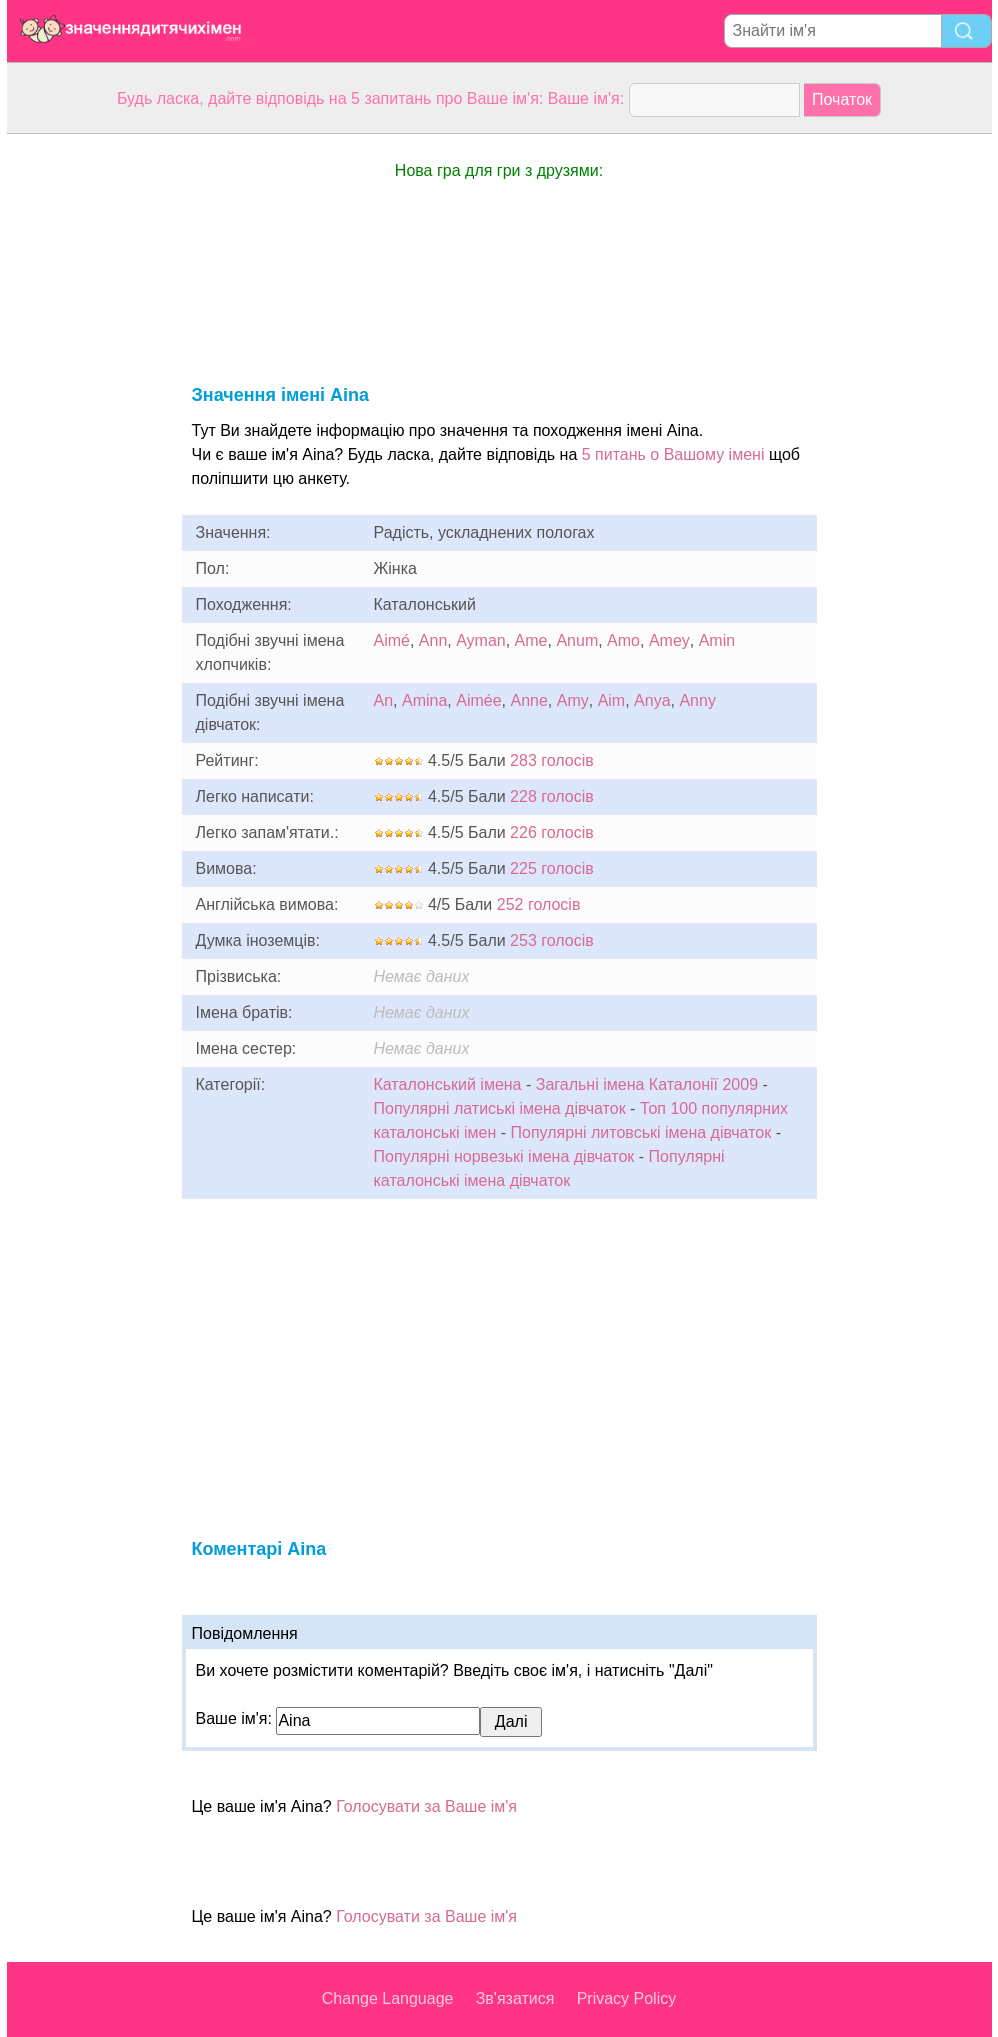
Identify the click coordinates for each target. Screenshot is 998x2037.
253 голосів (552, 940)
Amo (623, 640)
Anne (528, 700)
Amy (573, 700)
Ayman (481, 640)
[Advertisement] (87, 434)
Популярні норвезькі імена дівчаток (504, 1156)
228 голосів (552, 796)
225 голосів (552, 868)
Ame (531, 640)
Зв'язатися (515, 1998)
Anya (652, 700)
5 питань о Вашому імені (673, 454)
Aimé (392, 640)
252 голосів (539, 904)
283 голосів (552, 760)
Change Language (388, 1998)
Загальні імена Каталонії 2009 (647, 1084)
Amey (669, 640)
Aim (612, 700)
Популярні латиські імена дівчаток (500, 1108)
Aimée (478, 700)
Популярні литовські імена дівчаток (641, 1132)
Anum (577, 640)
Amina (424, 700)
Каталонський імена (448, 1084)
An (384, 700)
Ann (433, 640)
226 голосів (552, 832)
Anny (697, 700)
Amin (717, 640)
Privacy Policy (627, 1998)
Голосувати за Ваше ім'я (426, 1806)
